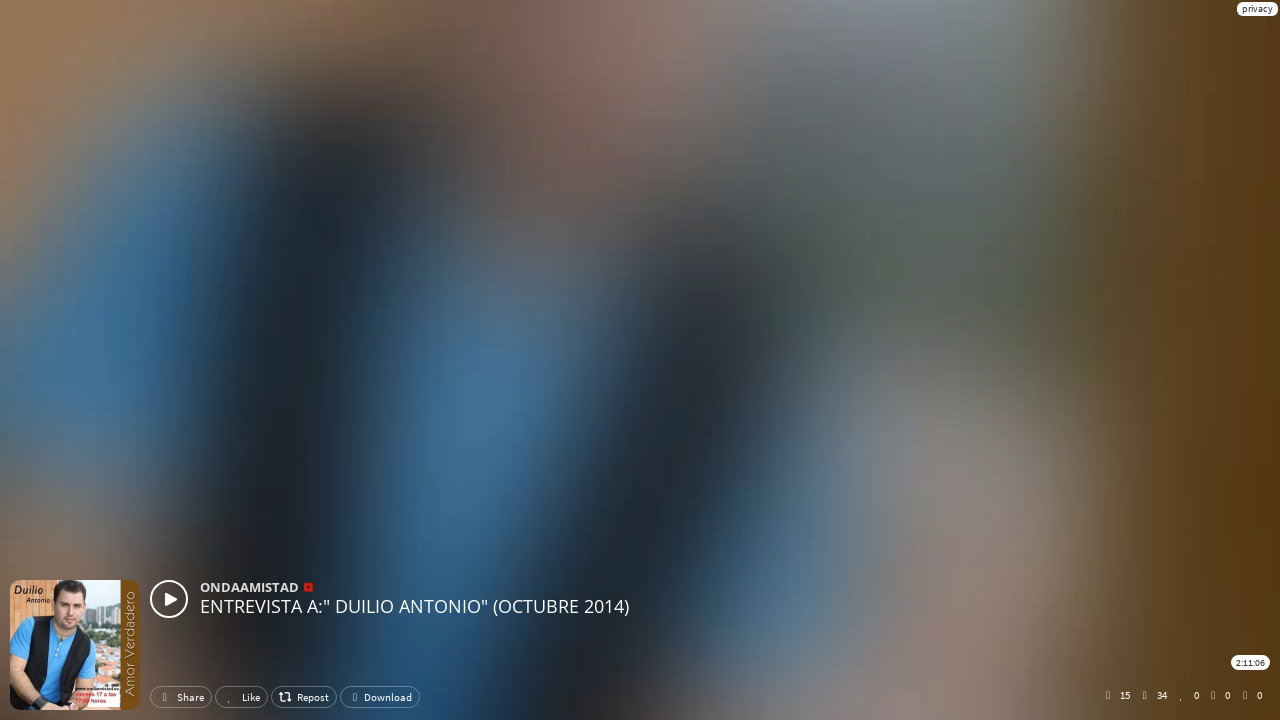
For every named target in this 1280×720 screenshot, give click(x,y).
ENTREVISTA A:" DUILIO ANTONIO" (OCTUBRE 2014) (414, 606)
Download (380, 697)
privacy (1257, 8)
